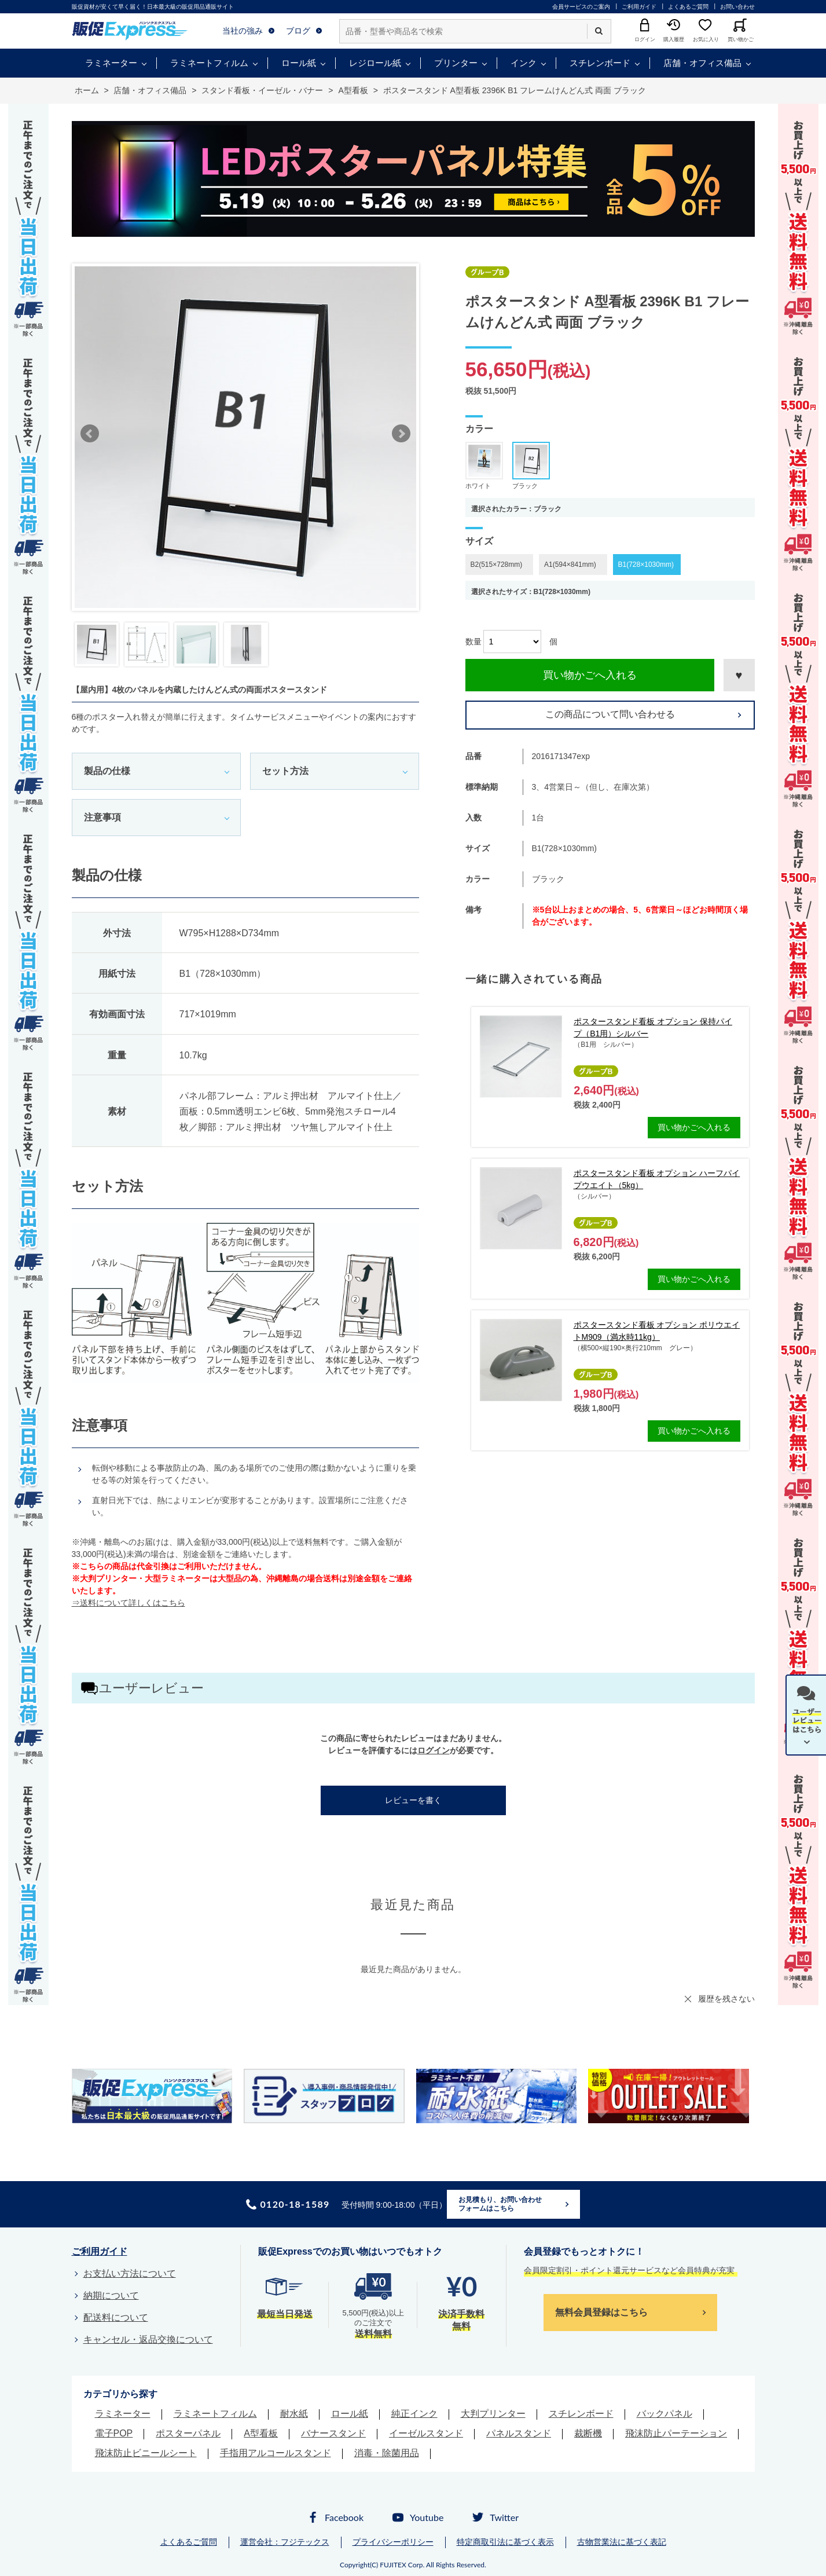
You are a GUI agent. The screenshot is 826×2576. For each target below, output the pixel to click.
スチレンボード (600, 63)
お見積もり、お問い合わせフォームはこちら (500, 2204)
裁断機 (588, 2433)
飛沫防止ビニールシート (146, 2453)
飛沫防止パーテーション (676, 2433)
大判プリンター (493, 2414)
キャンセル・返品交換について (148, 2339)
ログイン (433, 1750)
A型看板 (261, 2433)
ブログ (298, 30)
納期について (111, 2295)
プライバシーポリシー (393, 2541)
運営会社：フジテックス (284, 2541)
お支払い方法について (129, 2273)
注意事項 (102, 817)
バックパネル (664, 2414)
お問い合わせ (737, 6)
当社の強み (242, 30)
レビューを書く (413, 1800)
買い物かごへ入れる (590, 675)
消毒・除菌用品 (386, 2453)
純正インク (414, 2414)
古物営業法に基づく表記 (621, 2541)
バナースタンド (333, 2433)
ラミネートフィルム (209, 63)
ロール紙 (298, 63)
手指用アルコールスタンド (275, 2453)
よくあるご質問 (688, 6)
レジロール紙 (375, 63)
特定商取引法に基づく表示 (505, 2541)
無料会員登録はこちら (601, 2312)
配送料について (115, 2317)
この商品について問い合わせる (610, 714)
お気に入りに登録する (739, 675)
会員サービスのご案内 (581, 6)
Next (401, 433)
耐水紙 (294, 2414)
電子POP (114, 2433)
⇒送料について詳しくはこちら (128, 1602)
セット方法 (285, 771)
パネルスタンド (518, 2433)
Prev (89, 433)
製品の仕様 (107, 771)
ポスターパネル (188, 2433)
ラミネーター (111, 63)
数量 (473, 641)
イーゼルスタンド (426, 2433)
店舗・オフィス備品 (702, 63)
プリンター (456, 63)
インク (524, 63)
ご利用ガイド (639, 6)
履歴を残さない (726, 1998)
